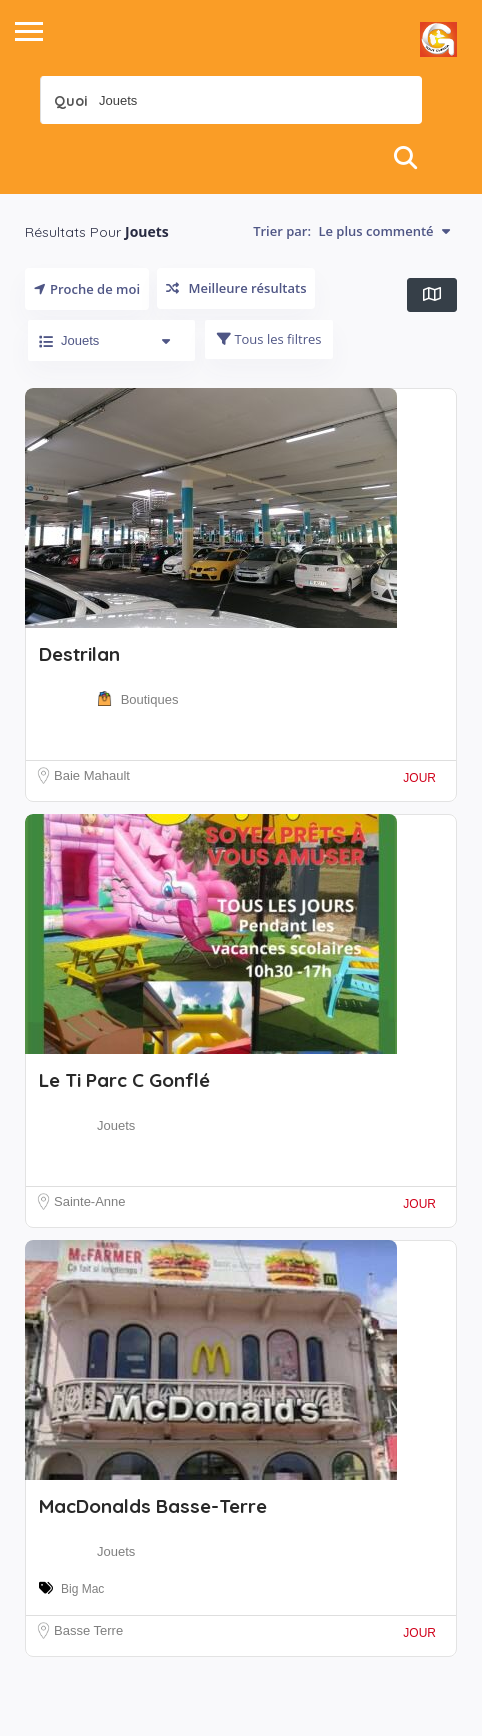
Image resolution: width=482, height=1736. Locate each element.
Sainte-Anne (90, 1201)
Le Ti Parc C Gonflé (124, 1080)
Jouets (116, 1125)
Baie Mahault (92, 775)
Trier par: (351, 231)
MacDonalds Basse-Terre (153, 1506)
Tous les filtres (269, 339)
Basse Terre (88, 1630)
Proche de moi (87, 289)
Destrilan (79, 654)
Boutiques (150, 699)
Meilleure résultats (236, 288)
